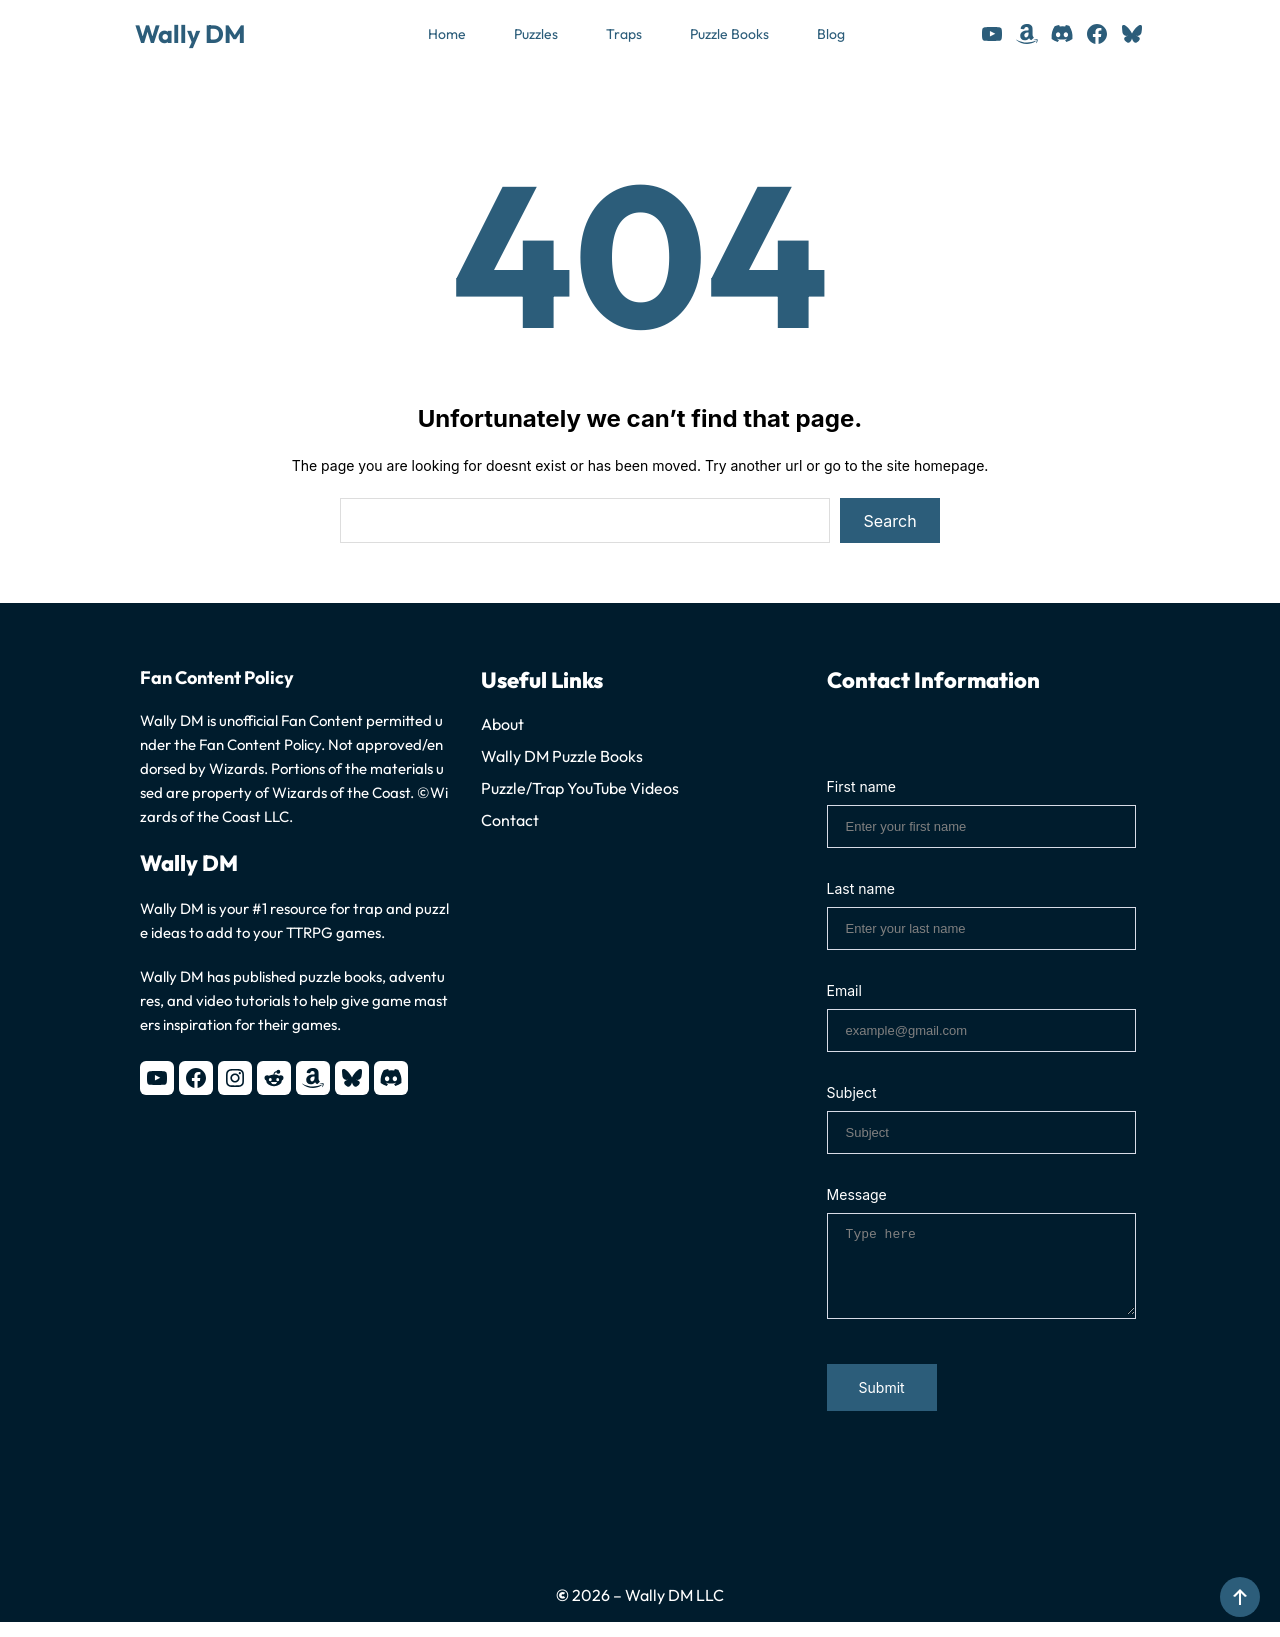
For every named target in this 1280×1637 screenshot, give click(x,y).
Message (857, 1194)
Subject (852, 1092)
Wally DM (190, 34)
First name (861, 786)
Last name (861, 888)
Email (844, 990)
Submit (882, 1402)
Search (890, 521)
